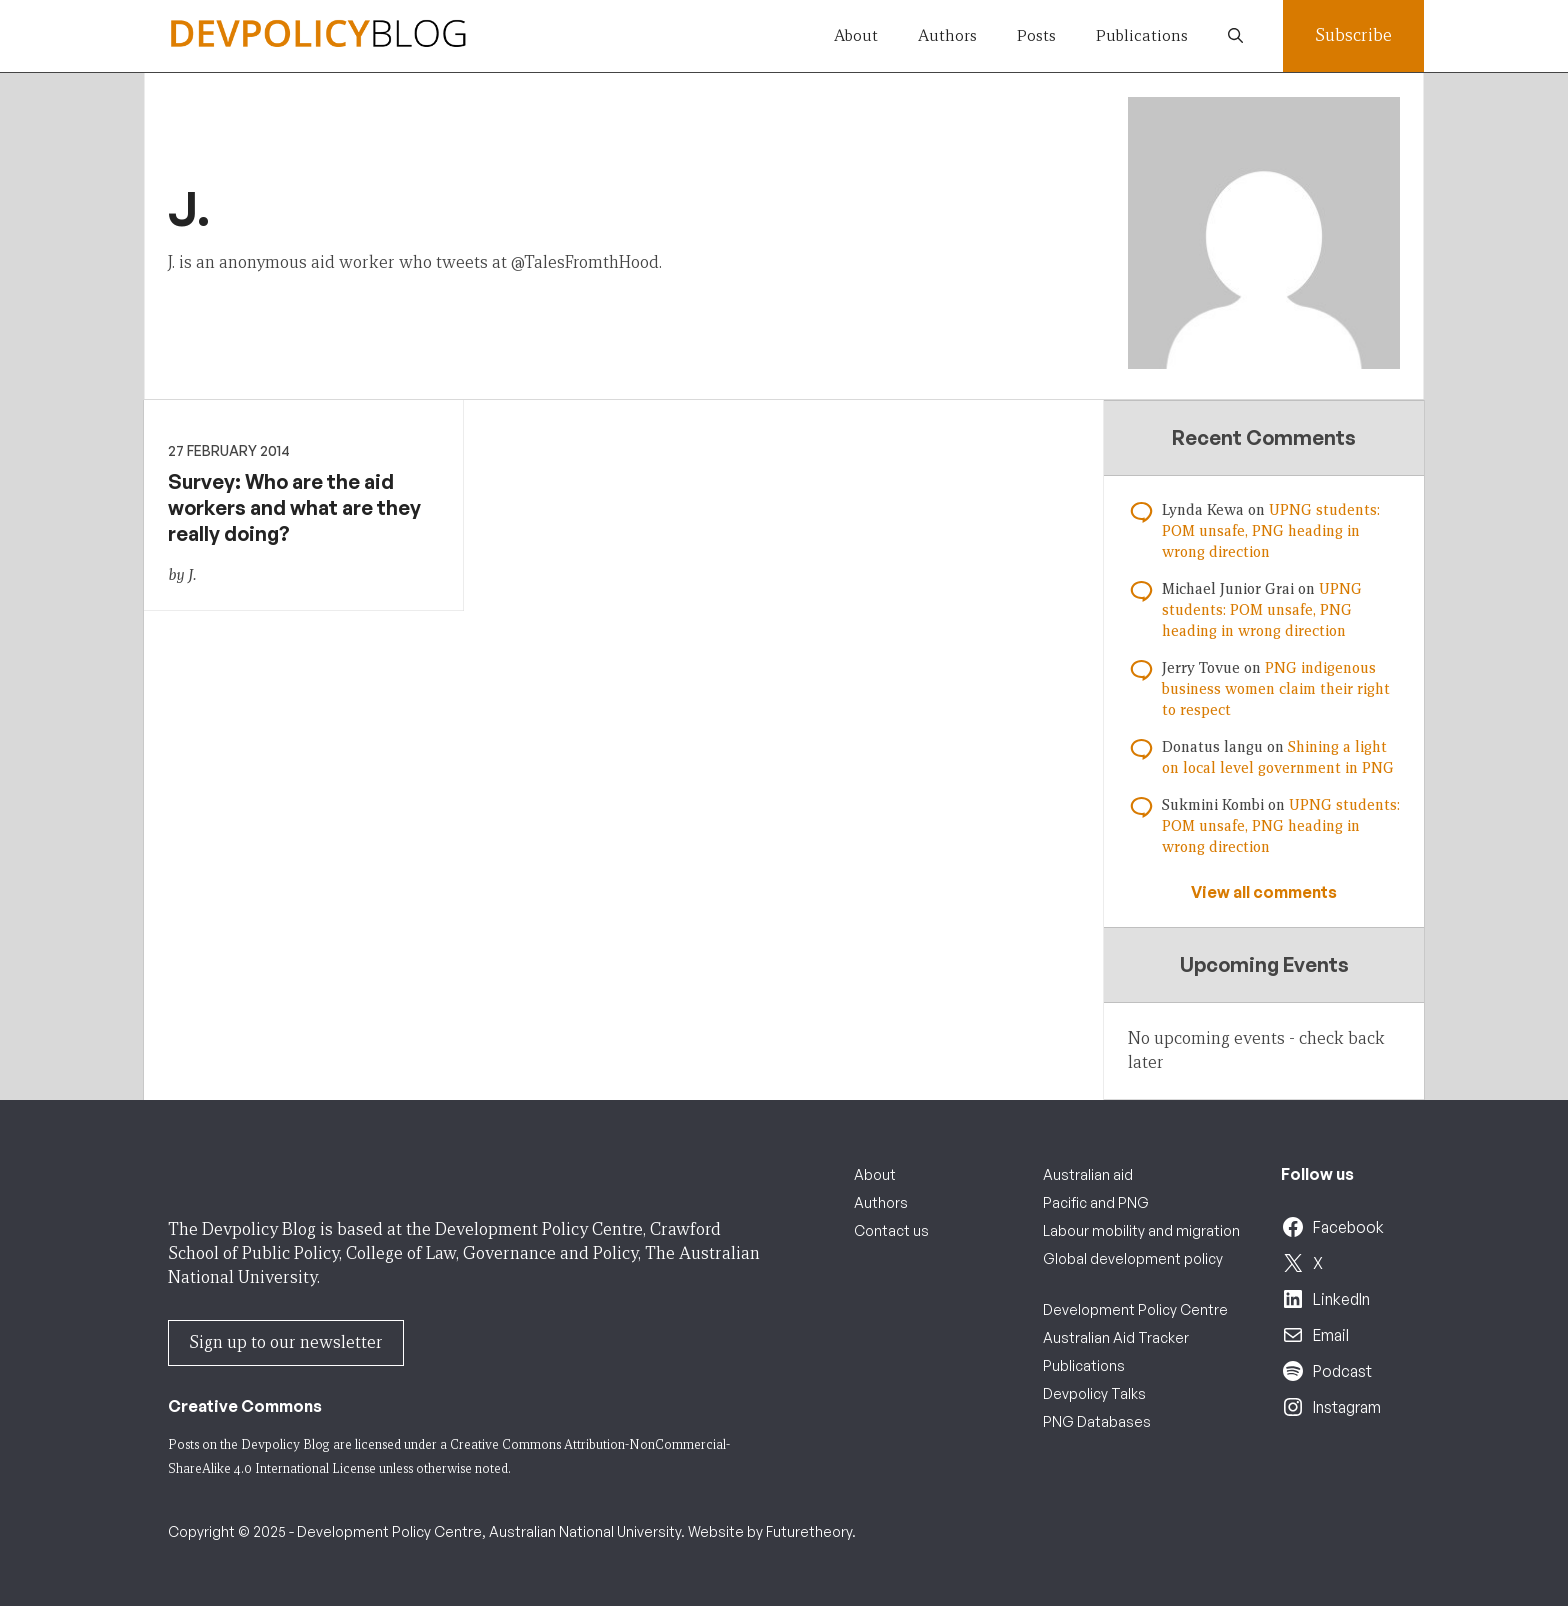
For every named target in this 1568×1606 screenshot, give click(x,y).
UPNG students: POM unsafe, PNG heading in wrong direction (1271, 531)
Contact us (891, 1230)
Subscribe (1353, 35)
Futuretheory (809, 1531)
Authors (947, 35)
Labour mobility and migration (1141, 1230)
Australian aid (1088, 1174)
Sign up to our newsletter (286, 1342)
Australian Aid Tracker (1116, 1337)
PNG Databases (1097, 1421)
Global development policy (1133, 1258)
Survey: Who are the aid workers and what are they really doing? (294, 507)
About (856, 35)
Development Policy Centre (1135, 1309)
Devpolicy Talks (1094, 1393)
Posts (1036, 35)
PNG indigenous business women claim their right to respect (1276, 689)
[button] (1235, 36)
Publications (1142, 35)
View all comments (1264, 892)
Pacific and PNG (1096, 1202)
